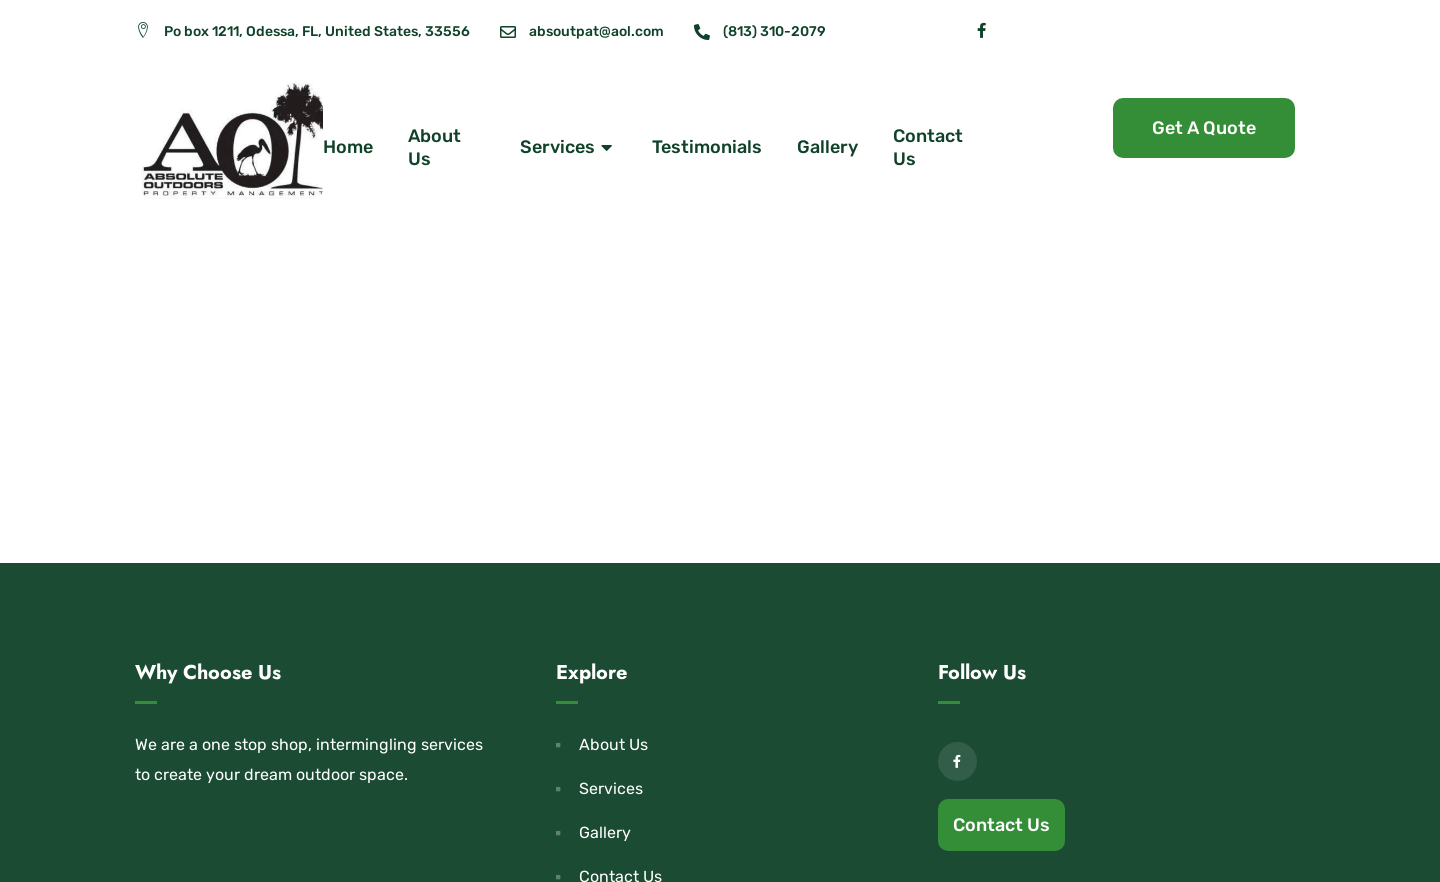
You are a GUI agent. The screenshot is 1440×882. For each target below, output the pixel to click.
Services (568, 147)
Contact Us (928, 147)
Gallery (827, 147)
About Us (434, 147)
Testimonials (707, 147)
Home (348, 147)
